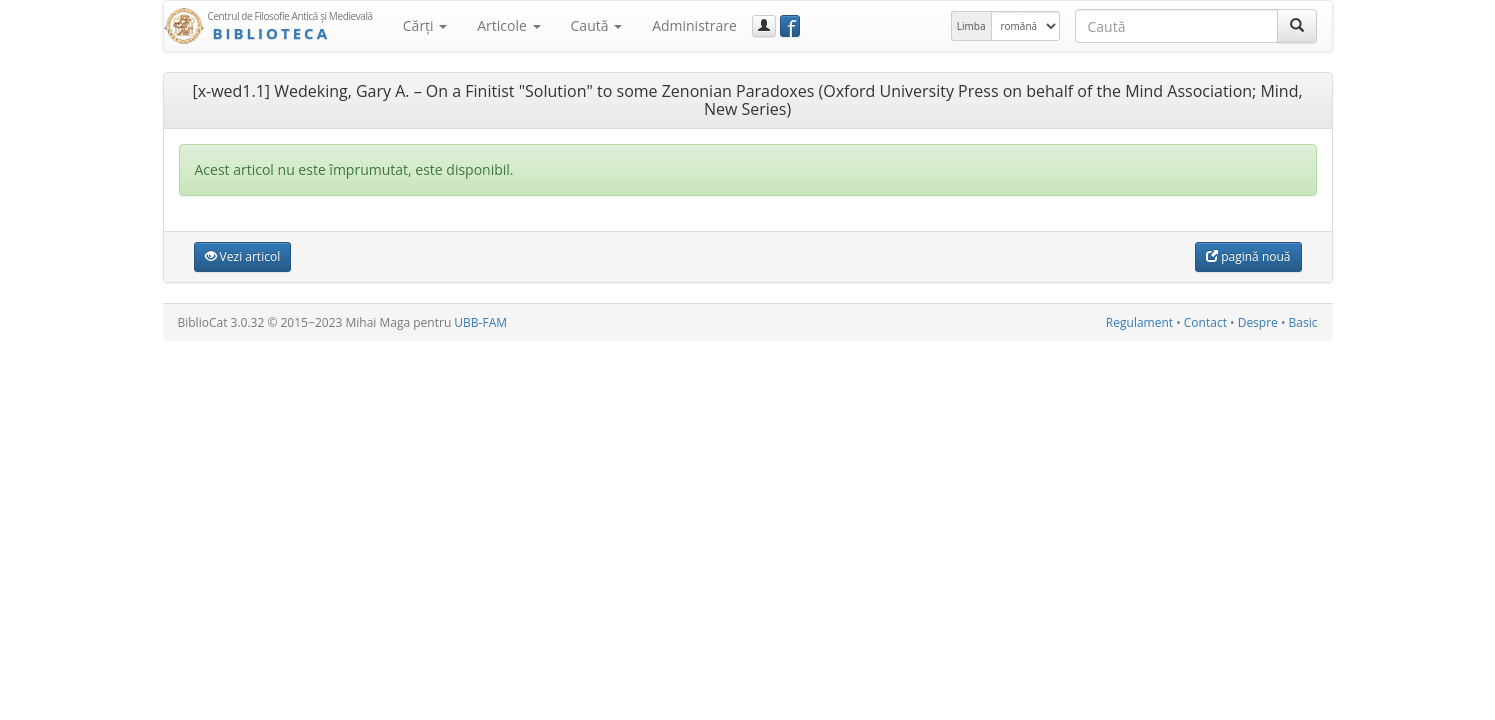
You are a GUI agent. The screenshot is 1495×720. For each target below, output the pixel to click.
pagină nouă (1248, 256)
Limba (971, 26)
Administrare (694, 25)
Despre (1258, 322)
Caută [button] (597, 25)
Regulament (1139, 322)
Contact (1205, 322)
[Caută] (1297, 26)
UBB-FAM (480, 322)
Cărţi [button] (425, 25)
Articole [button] (508, 25)
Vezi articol (243, 256)
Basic (1303, 322)
